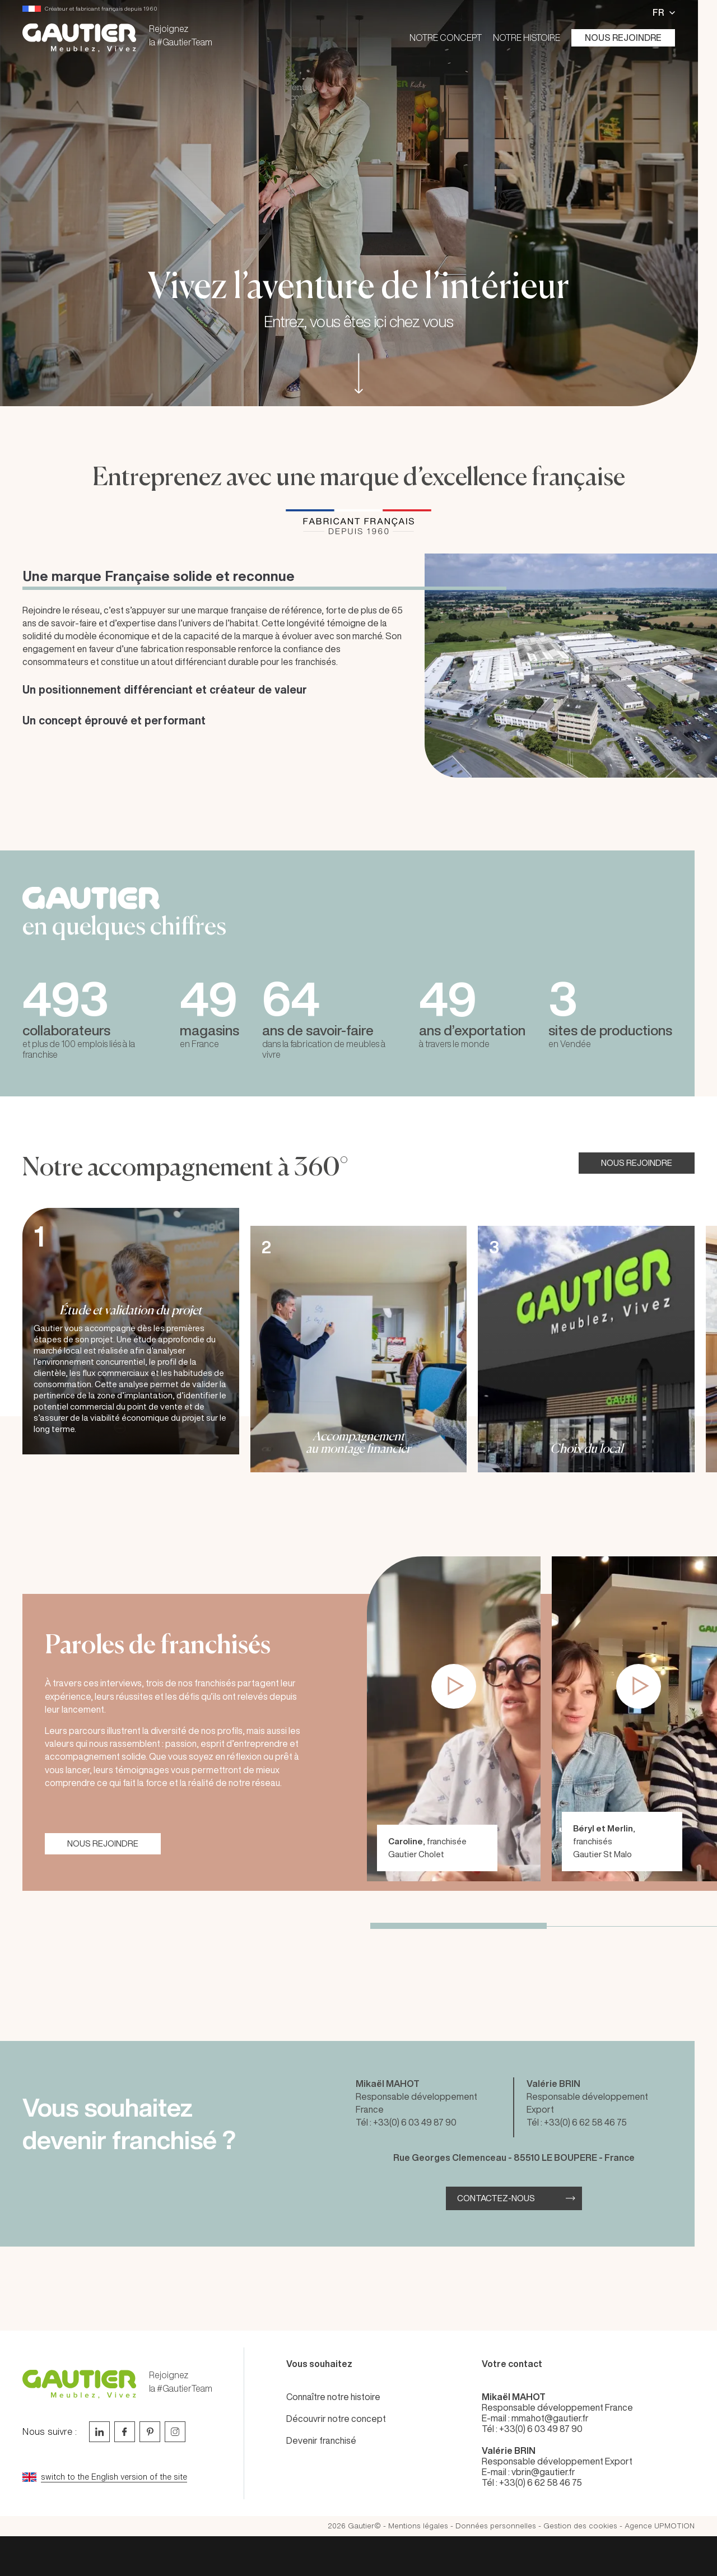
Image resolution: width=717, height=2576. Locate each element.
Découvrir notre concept (336, 2418)
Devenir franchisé (321, 2440)
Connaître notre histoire (333, 2396)
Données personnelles (495, 2525)
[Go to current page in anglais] (128, 2477)
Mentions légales (418, 2525)
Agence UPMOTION (660, 2525)
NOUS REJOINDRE (636, 1163)
